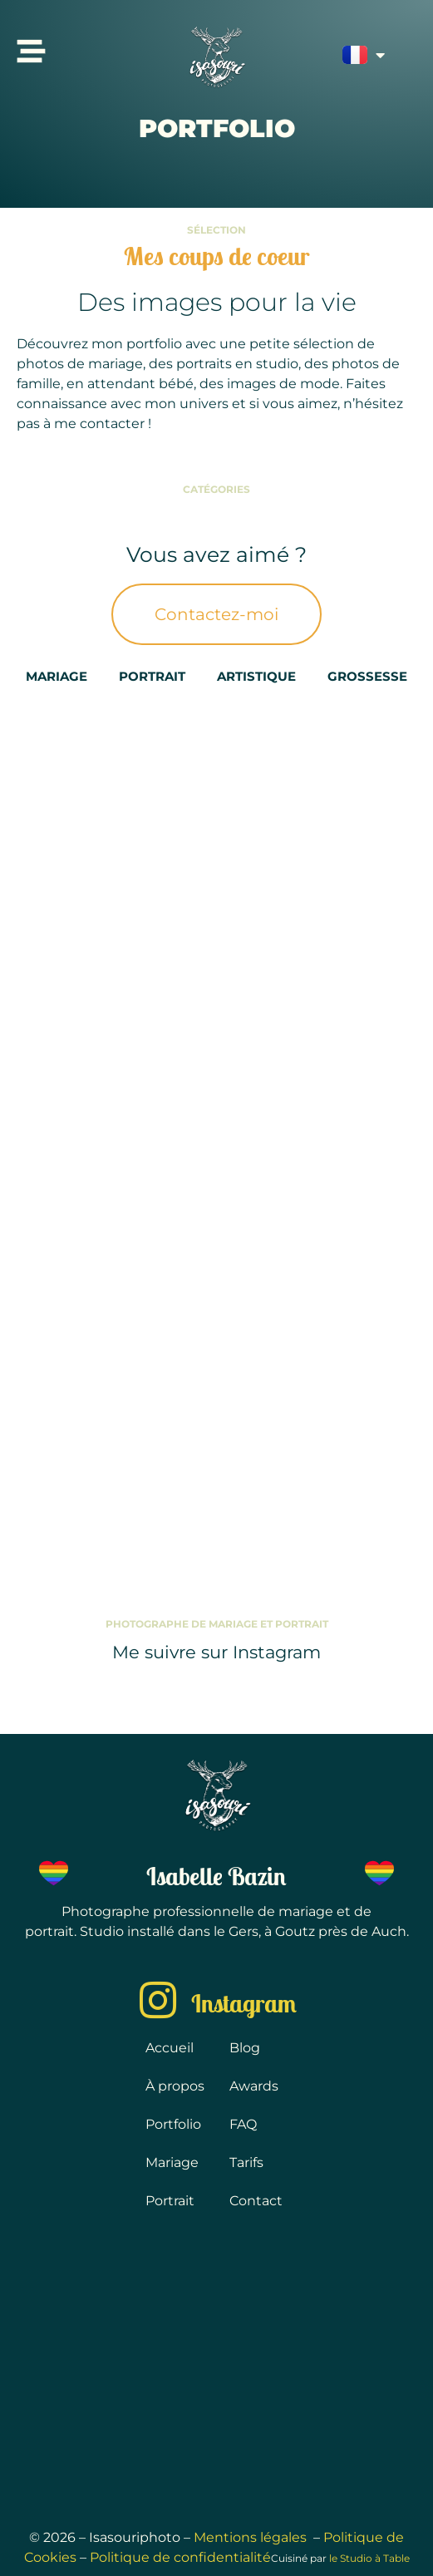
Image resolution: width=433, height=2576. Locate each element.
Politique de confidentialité (180, 2557)
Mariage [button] (56, 676)
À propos (174, 2086)
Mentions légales (252, 2537)
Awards (253, 2086)
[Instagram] (158, 2000)
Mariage (172, 2162)
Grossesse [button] (367, 676)
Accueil (169, 2048)
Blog (244, 2048)
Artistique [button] (256, 676)
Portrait (169, 2201)
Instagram (244, 2003)
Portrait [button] (152, 676)
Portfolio (173, 2124)
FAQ (243, 2124)
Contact (256, 2201)
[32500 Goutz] (216, 2370)
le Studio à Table (369, 2558)
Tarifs (246, 2162)
